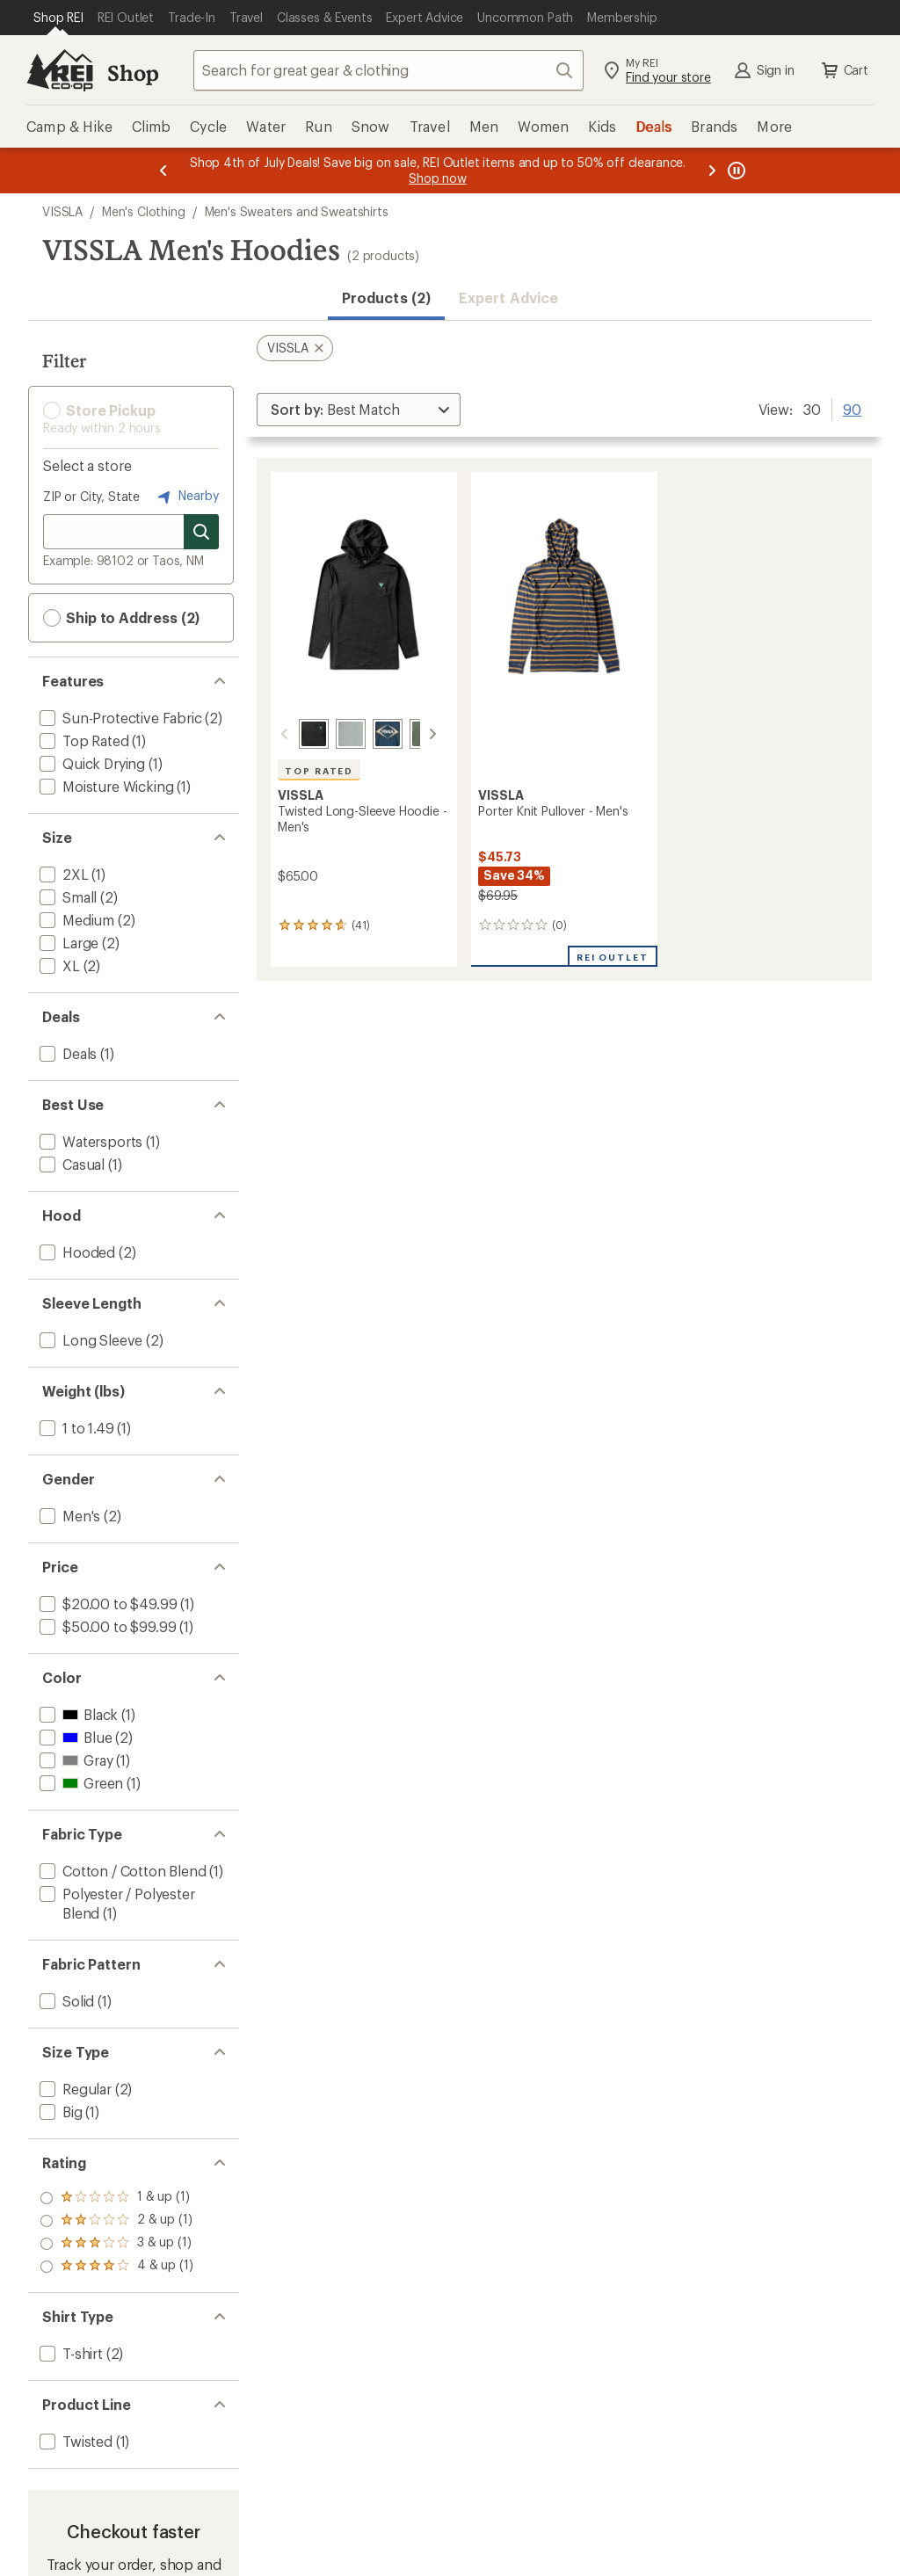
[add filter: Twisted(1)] (74, 2441)
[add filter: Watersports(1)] (89, 1141)
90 (852, 407)
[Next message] (711, 170)
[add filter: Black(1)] (77, 1714)
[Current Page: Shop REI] (58, 17)
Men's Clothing (143, 211)
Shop (132, 72)
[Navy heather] (366, 734)
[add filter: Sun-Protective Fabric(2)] (119, 717)
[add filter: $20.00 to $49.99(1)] (106, 1603)
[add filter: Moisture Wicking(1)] (104, 786)
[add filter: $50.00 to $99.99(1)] (106, 1626)
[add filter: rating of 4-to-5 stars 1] (116, 2198)
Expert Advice (508, 297)
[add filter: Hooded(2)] (75, 1252)
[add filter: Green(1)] (79, 1782)
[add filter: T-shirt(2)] (69, 2353)
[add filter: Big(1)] (59, 2111)
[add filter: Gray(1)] (74, 1760)
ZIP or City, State (91, 496)
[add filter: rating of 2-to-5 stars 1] (116, 2243)
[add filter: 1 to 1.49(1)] (75, 1427)
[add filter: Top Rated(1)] (82, 740)
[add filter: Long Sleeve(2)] (89, 1340)
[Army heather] (403, 734)
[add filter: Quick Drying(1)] (90, 763)
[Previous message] (163, 170)
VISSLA (62, 211)
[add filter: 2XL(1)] (62, 874)
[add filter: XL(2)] (58, 965)
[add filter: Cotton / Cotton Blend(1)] (121, 1870)
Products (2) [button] (386, 297)
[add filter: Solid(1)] (65, 2000)
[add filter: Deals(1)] (66, 1053)
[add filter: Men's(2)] (68, 1515)
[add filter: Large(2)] (67, 942)
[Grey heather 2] (330, 734)
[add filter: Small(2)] (66, 897)
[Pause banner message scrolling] (734, 170)
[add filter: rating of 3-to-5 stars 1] (116, 2221)
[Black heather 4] (293, 734)
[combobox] (388, 70)
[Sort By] (359, 409)
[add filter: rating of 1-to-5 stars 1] (116, 2266)
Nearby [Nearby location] (186, 496)
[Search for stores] (201, 531)
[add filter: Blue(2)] (74, 1737)
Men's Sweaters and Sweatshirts (296, 211)
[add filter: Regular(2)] (74, 2088)
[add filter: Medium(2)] (75, 919)
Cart (843, 70)
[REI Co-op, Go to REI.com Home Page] (59, 70)
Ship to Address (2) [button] (121, 618)
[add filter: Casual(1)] (70, 1164)
